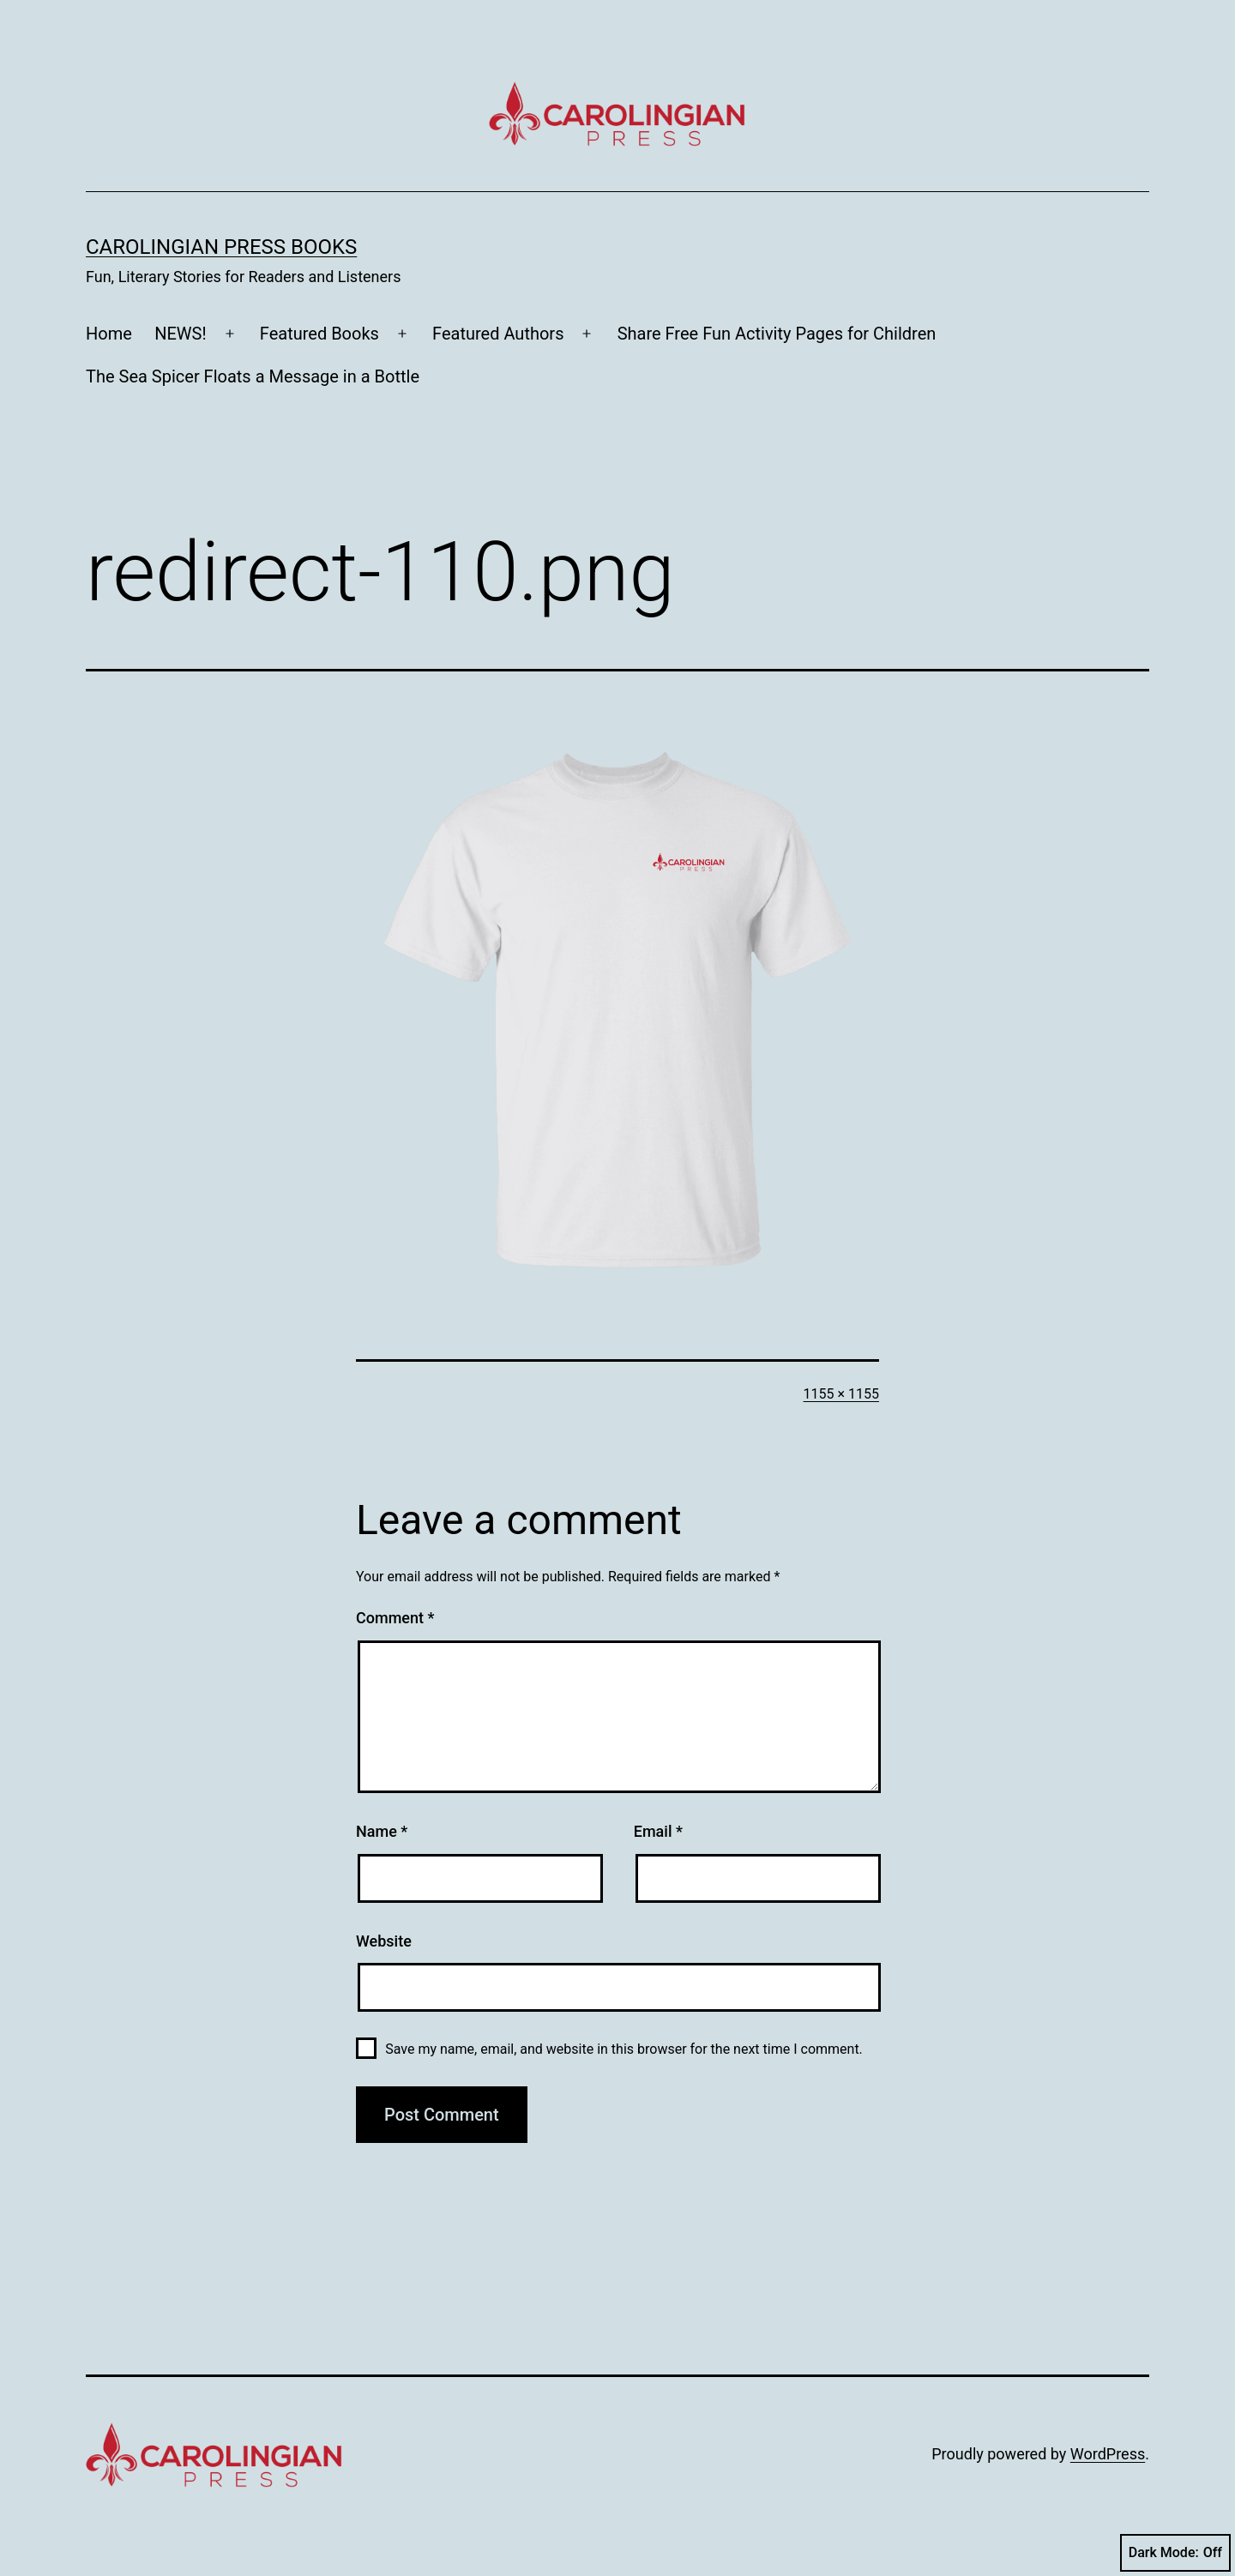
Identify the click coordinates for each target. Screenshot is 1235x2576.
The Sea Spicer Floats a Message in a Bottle (252, 376)
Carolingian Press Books (221, 247)
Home (109, 333)
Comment (395, 1618)
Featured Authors (497, 333)
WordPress (1107, 2454)
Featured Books (319, 333)
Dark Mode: (1175, 2553)
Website (384, 1941)
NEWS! (180, 333)
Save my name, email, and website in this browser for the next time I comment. (624, 2049)
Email (658, 1831)
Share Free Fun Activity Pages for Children (777, 333)
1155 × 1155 (841, 1394)
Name (381, 1831)
